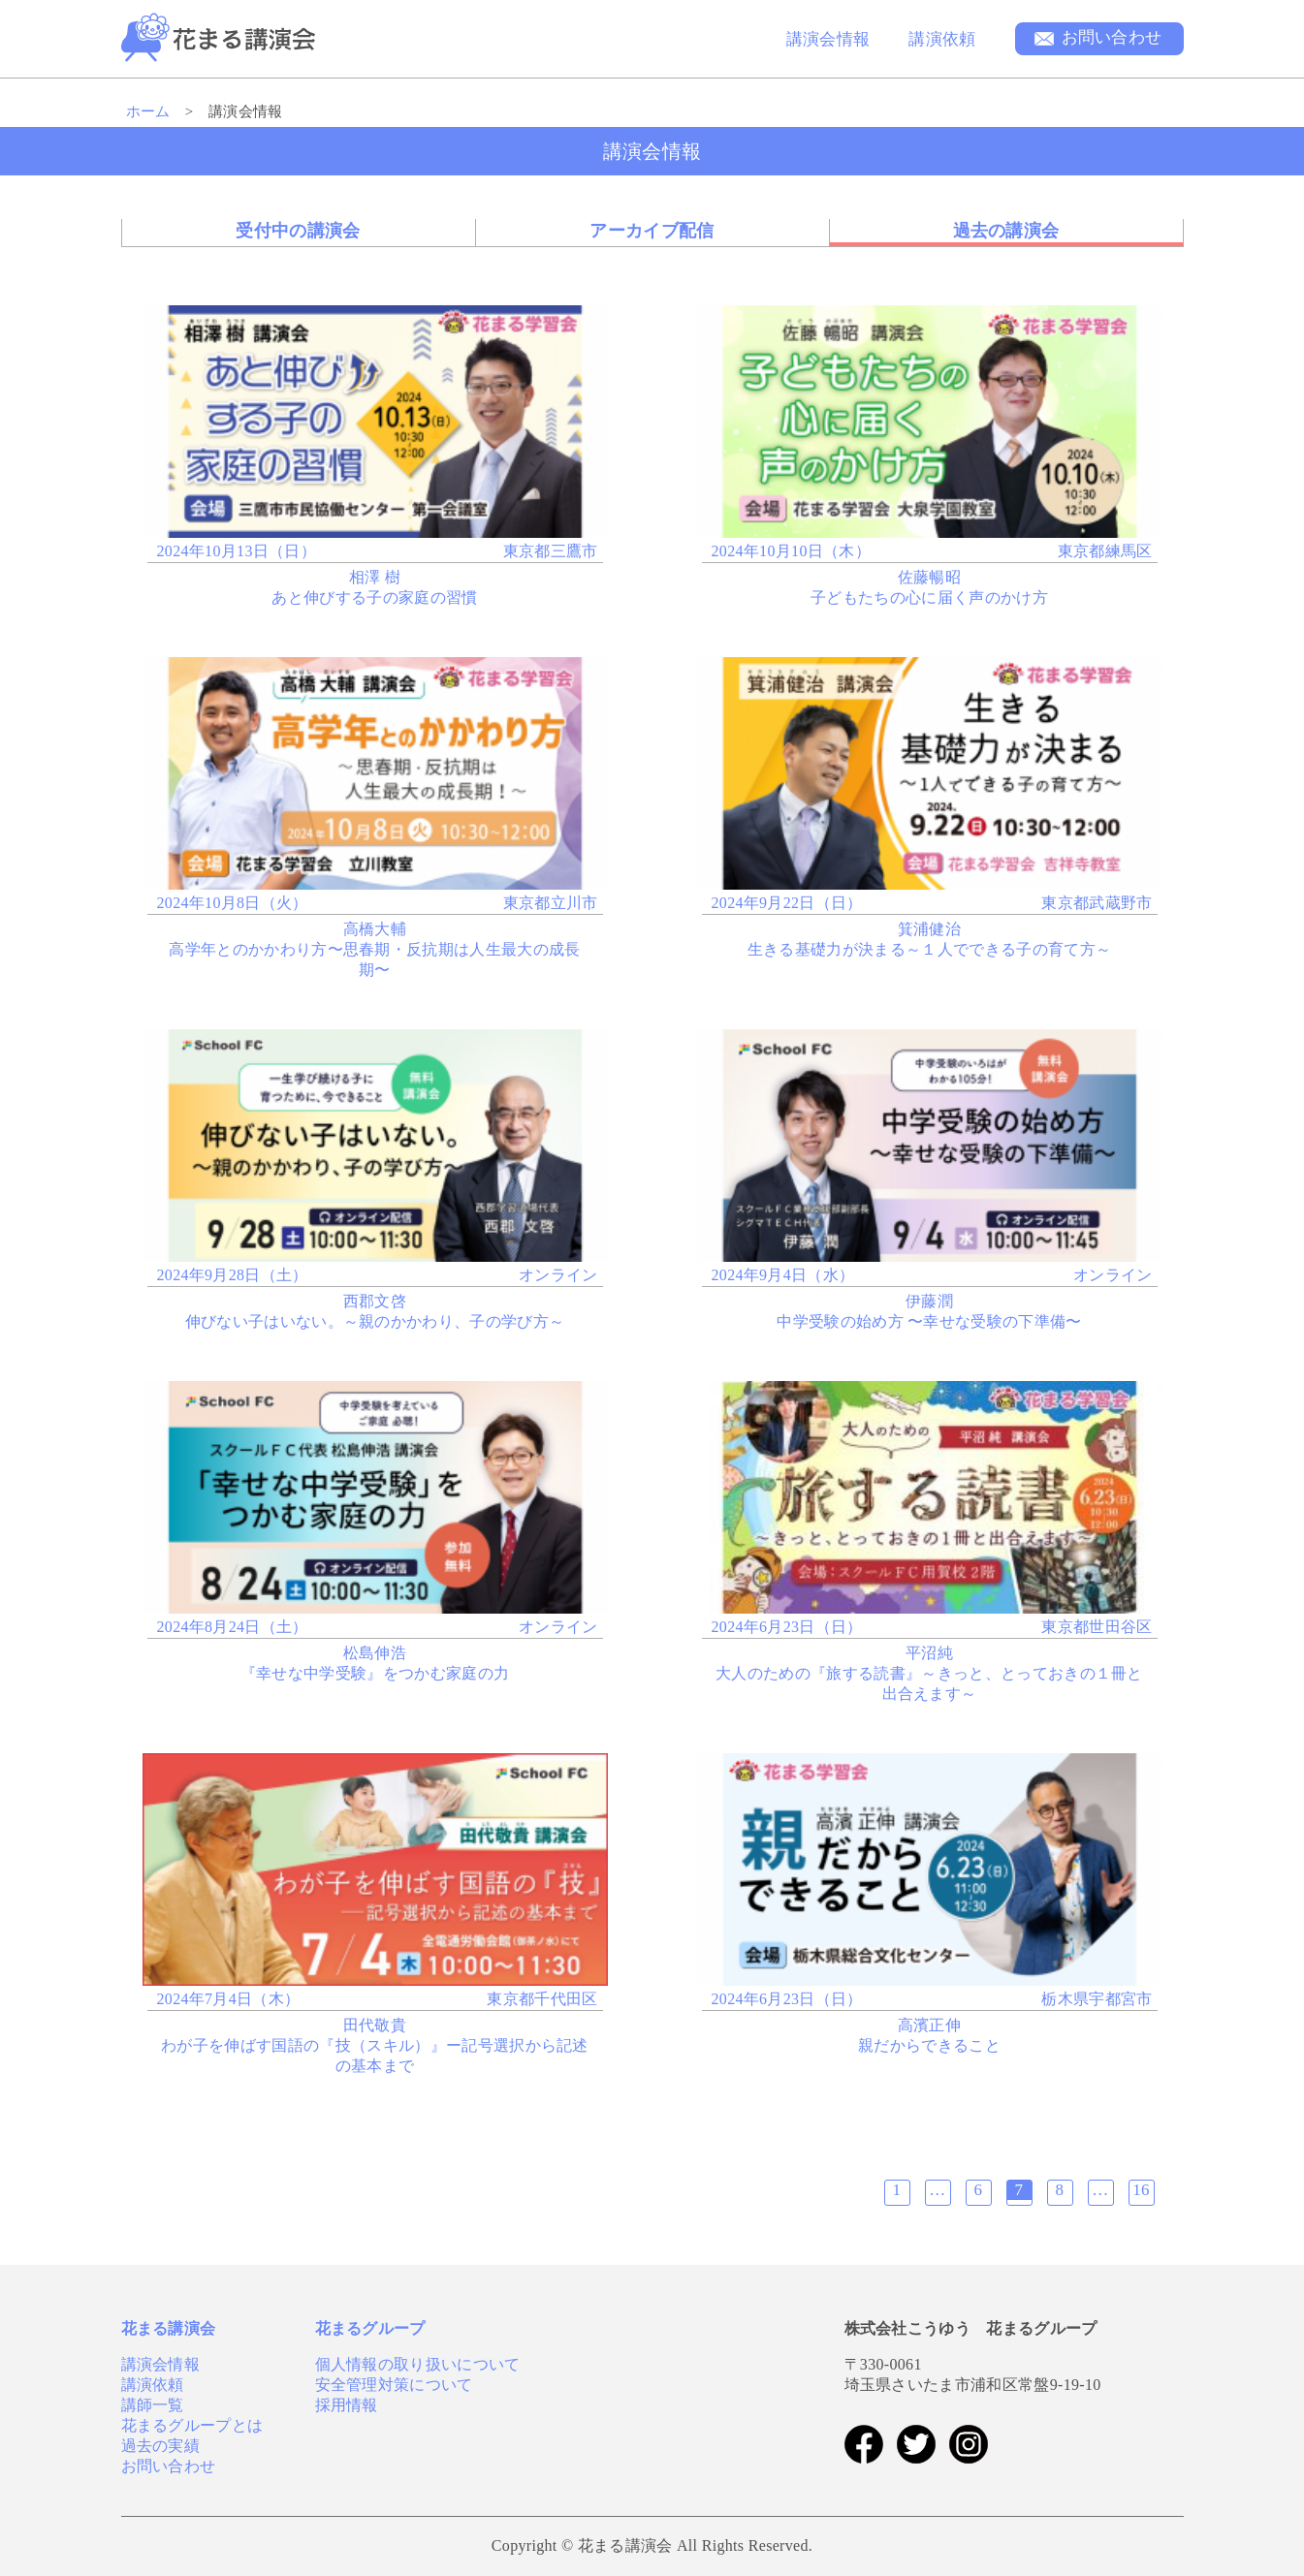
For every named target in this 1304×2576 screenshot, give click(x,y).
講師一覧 (152, 2405)
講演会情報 (828, 39)
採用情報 (346, 2405)
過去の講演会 (1006, 230)
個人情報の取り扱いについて (418, 2364)
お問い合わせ (1112, 37)
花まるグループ (370, 2328)
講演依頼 (941, 39)
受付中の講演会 (298, 230)
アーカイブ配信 (651, 230)
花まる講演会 (168, 2328)
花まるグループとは (192, 2425)
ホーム (148, 111)
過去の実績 (161, 2445)
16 (1141, 2190)
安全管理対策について (394, 2384)
